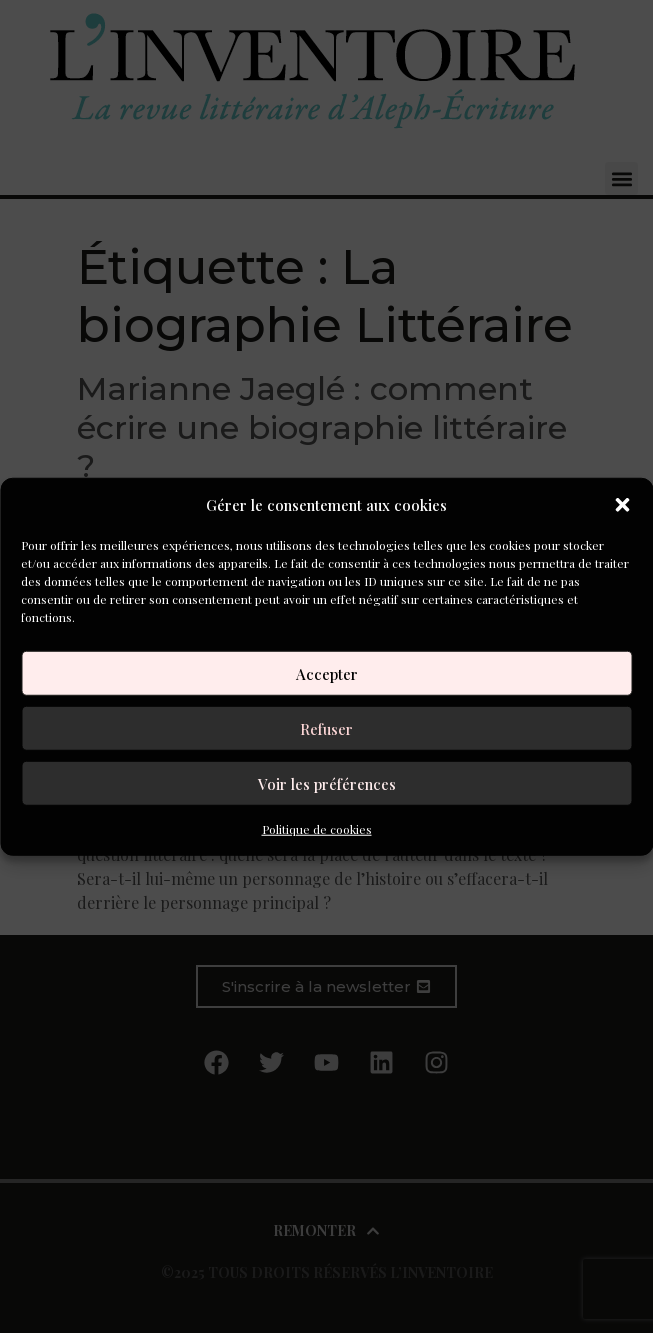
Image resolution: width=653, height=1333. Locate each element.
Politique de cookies (317, 829)
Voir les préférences (327, 783)
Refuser (326, 728)
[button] (622, 505)
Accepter (327, 673)
